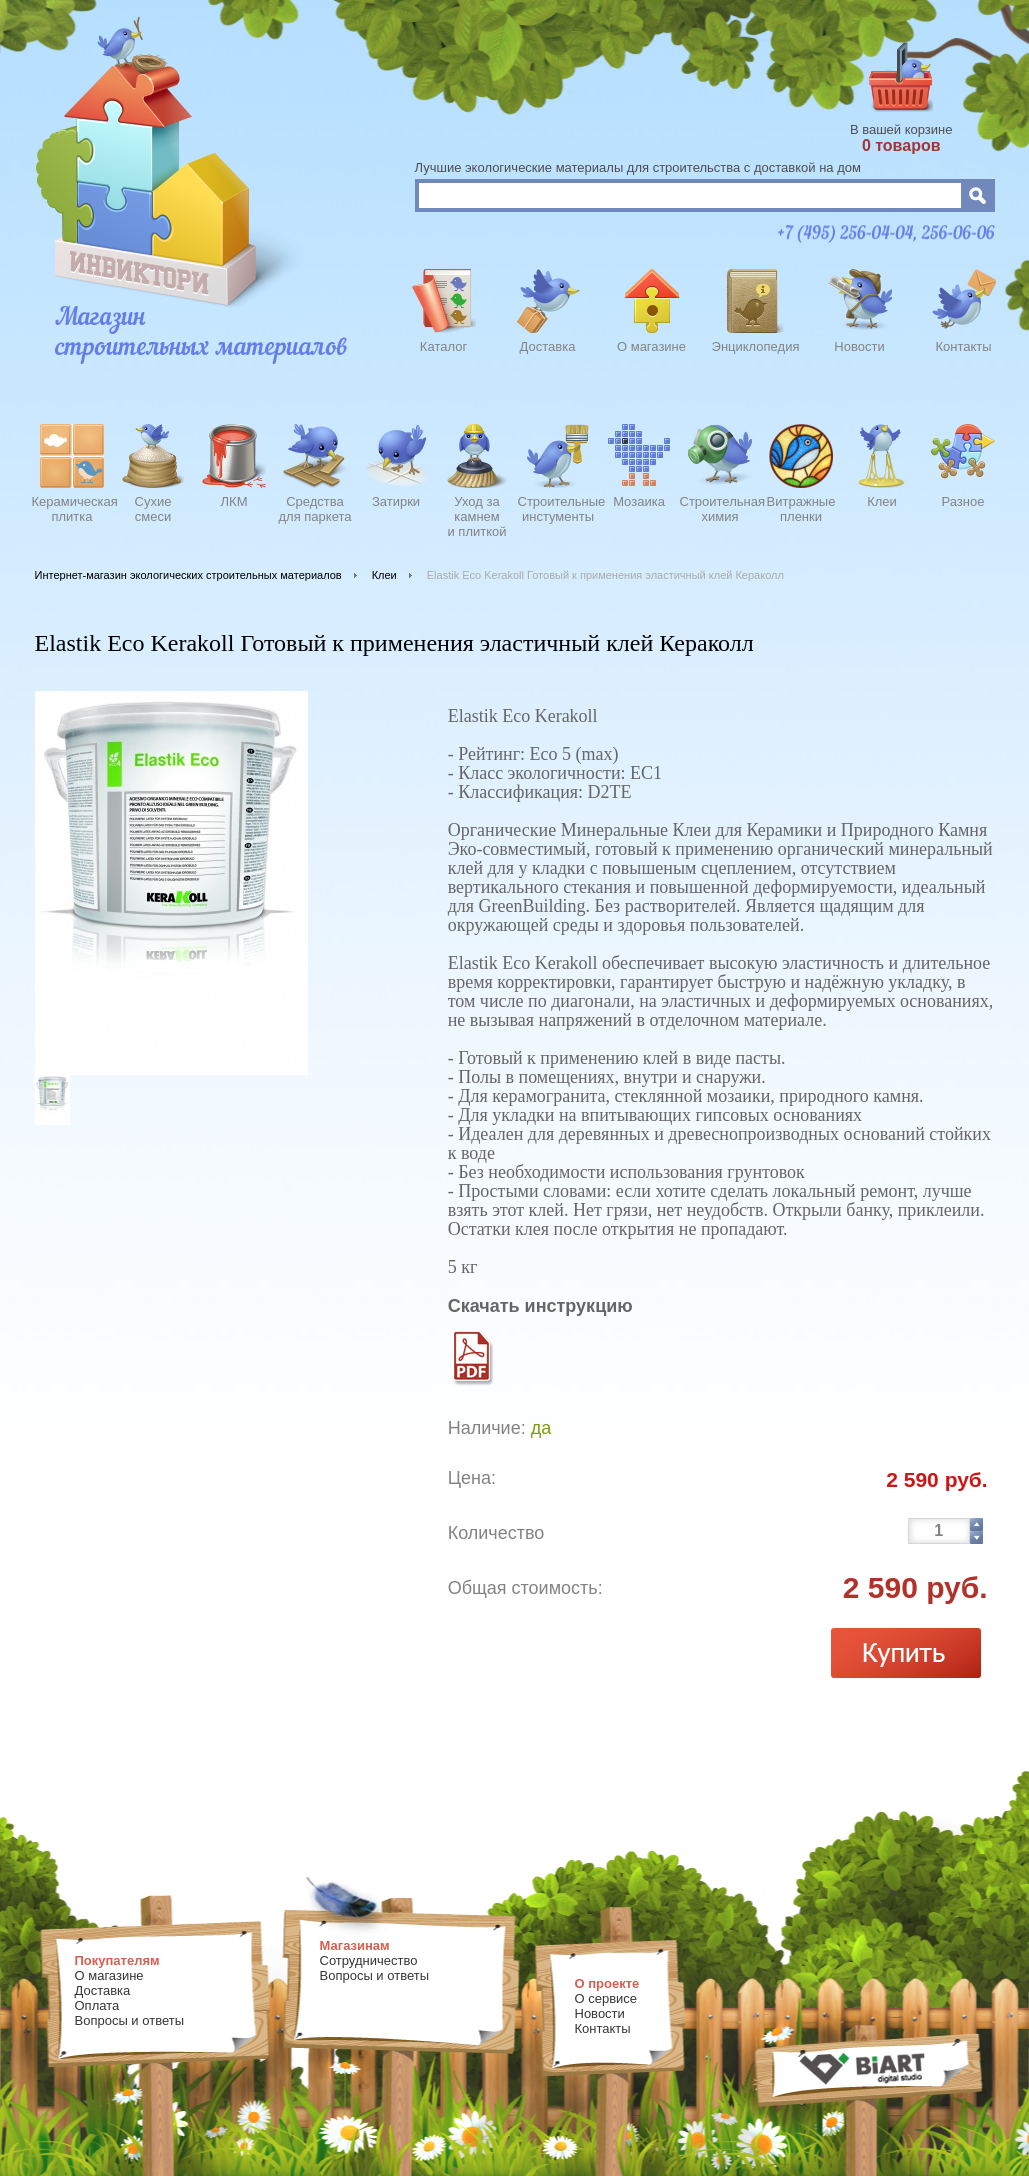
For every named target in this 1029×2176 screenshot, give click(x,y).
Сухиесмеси (153, 509)
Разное (963, 501)
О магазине (651, 346)
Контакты (963, 346)
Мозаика (639, 501)
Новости (859, 346)
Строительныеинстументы (558, 509)
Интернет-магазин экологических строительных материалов (188, 575)
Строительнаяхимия (720, 509)
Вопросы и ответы (129, 2020)
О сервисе (606, 1998)
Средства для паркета (315, 509)
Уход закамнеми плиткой (476, 514)
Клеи (882, 501)
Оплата (97, 2005)
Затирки (396, 501)
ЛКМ (234, 501)
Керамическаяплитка (72, 509)
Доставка (548, 346)
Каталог (443, 346)
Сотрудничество (369, 1960)
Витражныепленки (801, 509)
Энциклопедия (756, 346)
